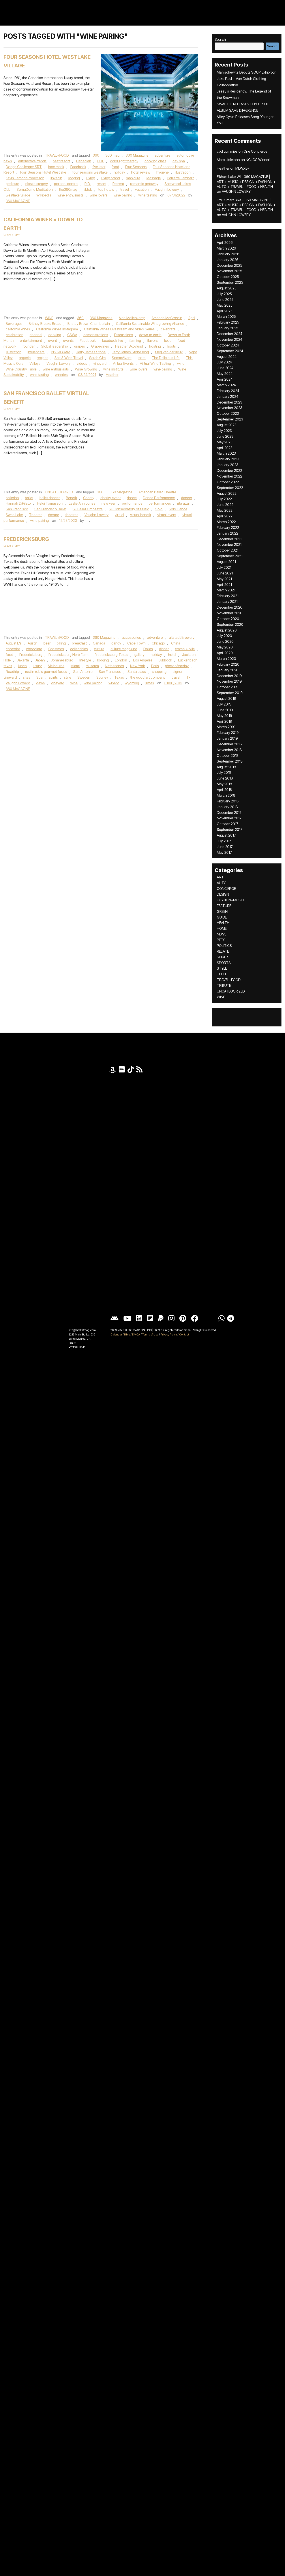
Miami (75, 666)
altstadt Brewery (181, 637)
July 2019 (224, 704)
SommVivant (121, 358)
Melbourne (56, 666)
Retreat (118, 183)
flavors (152, 340)
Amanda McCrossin (167, 318)
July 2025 (224, 294)
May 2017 (224, 852)
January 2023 (227, 465)
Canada (99, 643)
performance (132, 503)
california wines (18, 329)
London (121, 660)
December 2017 (229, 812)
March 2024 (226, 385)
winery (114, 683)
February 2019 (228, 732)
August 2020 (227, 630)
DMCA (136, 1334)
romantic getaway (144, 183)
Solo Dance (178, 509)
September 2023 (230, 419)
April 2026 (225, 242)
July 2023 (224, 430)
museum (92, 666)
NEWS (222, 934)
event (52, 340)
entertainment (31, 340)
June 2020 (225, 641)
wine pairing (123, 195)
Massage (153, 178)
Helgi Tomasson (50, 503)
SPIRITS (223, 957)
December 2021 (229, 539)
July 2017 (224, 841)
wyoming (132, 683)
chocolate (34, 649)
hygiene (162, 172)
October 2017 (227, 824)
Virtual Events (123, 363)
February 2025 (228, 322)
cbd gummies (227, 151)
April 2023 (224, 448)
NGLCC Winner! (258, 159)
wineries (61, 374)
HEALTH (223, 922)
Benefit (71, 498)
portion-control (66, 183)
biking (61, 643)
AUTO (222, 883)
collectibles (79, 649)
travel (124, 189)
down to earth (150, 335)
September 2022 (230, 487)
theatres (71, 515)
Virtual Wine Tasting (155, 363)
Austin (32, 643)
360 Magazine (137, 155)
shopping (159, 671)
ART (220, 877)
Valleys (35, 363)
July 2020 (224, 635)
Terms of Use (150, 1334)
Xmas (149, 683)
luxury (90, 178)
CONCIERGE (226, 888)
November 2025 (229, 271)
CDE (100, 161)
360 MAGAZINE (18, 201)
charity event (110, 498)
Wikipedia (43, 195)
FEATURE (224, 906)
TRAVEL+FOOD (57, 155)
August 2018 (226, 767)
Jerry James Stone (91, 352)
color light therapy (124, 161)
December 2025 (229, 265)
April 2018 (224, 789)
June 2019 (225, 710)
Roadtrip (12, 671)
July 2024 (224, 362)
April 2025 (224, 311)
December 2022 (229, 470)
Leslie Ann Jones (82, 503)
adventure (162, 155)
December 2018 (229, 744)
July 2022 (224, 499)
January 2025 (227, 328)
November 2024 (229, 339)
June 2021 (225, 573)
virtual (119, 515)
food (115, 167)
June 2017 (225, 846)
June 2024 (225, 368)
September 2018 (230, 761)
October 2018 (227, 755)
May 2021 (224, 579)
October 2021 (227, 550)
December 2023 (229, 402)
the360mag (68, 189)
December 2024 (229, 333)
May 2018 (224, 784)
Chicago (158, 643)
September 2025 (230, 282)
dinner (164, 649)
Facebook (78, 167)
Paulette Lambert (180, 178)
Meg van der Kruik (169, 352)
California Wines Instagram (57, 329)
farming (135, 340)
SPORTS (224, 963)
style (67, 677)
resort (101, 183)
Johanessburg (62, 660)
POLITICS (224, 945)
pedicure (12, 183)
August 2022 (226, 493)
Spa (39, 677)
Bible (127, 1334)
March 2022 (226, 522)
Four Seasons (136, 167)
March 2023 (226, 453)
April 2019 (224, 721)
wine (180, 363)
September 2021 (229, 556)
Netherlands (114, 666)
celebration (14, 335)
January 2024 (227, 396)
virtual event (166, 515)
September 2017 (229, 829)
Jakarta (23, 660)
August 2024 (226, 356)
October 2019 (227, 687)
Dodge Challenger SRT (24, 167)
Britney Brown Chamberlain (89, 323)
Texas (119, 677)
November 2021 (229, 544)
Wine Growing (86, 369)
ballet (29, 498)
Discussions (123, 335)
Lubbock (165, 660)
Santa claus (137, 671)
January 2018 (227, 807)
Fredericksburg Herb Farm (68, 654)
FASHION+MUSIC (230, 900)
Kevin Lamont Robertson (25, 178)
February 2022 (228, 527)
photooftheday (177, 666)
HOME (222, 928)
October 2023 (228, 413)
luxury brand (110, 178)
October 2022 (228, 482)
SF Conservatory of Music (129, 509)
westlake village (18, 195)
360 (96, 155)
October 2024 (228, 345)
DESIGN (223, 894)
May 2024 (224, 373)
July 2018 (224, 772)
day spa (178, 161)
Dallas (148, 649)
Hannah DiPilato (18, 503)
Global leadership (54, 346)
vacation (142, 189)
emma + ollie (185, 649)
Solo (159, 509)
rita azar (183, 503)
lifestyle (85, 660)
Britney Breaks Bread (45, 323)
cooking (54, 335)
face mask (56, 167)
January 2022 (227, 533)
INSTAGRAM (60, 352)
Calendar (116, 1334)
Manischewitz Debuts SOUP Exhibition (246, 72)
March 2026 (226, 248)
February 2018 (228, 801)
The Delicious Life (166, 358)
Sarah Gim (97, 358)
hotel (172, 654)
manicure (133, 178)
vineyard (100, 363)
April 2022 (224, 516)
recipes (42, 358)
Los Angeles (142, 660)
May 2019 (224, 715)
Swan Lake (14, 515)
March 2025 (226, 316)
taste (142, 358)
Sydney (102, 677)
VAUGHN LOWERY (236, 191)
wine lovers (98, 195)
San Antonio (83, 671)
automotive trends (32, 161)
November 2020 (229, 613)
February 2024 (228, 391)
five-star (98, 167)
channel (36, 335)
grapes (79, 346)
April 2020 (225, 653)
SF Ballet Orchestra (88, 509)
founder (28, 346)
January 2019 (227, 738)
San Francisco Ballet (50, 509)
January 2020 (227, 670)
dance (132, 498)
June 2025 (225, 299)
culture (99, 649)
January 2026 (227, 259)
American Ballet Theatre (157, 492)
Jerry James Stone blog (130, 352)
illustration (183, 172)
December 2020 (229, 607)
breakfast (79, 643)
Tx (188, 677)
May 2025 (224, 305)
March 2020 (226, 658)
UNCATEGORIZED (59, 492)
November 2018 (229, 750)
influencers (36, 352)
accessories (131, 637)
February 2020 (228, 664)
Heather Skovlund (129, 346)
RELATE (223, 951)
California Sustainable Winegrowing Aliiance (150, 323)
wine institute (113, 369)
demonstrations (95, 335)
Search (220, 39)
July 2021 (224, 567)
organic (25, 358)
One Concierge (255, 151)
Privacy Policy (169, 1334)
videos (82, 363)
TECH (221, 974)
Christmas (56, 649)
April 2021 (224, 584)
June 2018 (225, 778)
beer (47, 643)
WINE (49, 318)
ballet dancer (49, 498)
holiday (119, 172)
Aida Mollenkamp (132, 318)
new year (108, 503)
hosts (171, 346)
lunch (22, 666)
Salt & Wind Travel (68, 358)
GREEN (222, 911)
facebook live (112, 340)
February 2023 (228, 459)
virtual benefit (140, 515)
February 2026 (228, 254)
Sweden (83, 677)
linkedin (56, 178)
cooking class (155, 161)
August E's (14, 643)
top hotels (106, 189)
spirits (53, 677)
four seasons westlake (90, 172)
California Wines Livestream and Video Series (119, 329)
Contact (184, 1334)
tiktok (87, 189)
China (175, 643)
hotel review (140, 172)
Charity (88, 498)
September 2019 (230, 693)
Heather (112, 374)
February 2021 (227, 596)
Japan (40, 660)
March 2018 (226, 795)
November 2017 (229, 818)
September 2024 (230, 351)
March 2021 (226, 590)
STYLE (222, 968)
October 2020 (228, 619)
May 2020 (225, 647)
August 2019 (226, 698)
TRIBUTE (224, 985)
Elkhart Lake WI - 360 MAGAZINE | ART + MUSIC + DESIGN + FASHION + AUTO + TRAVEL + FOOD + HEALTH (246, 181)
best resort (61, 161)
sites (26, 677)
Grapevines (100, 346)
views (40, 683)
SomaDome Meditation (35, 189)
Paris (155, 666)
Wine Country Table (21, 369)
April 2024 (224, 379)
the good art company (147, 677)
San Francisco (17, 509)
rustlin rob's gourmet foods (46, 671)
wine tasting (147, 195)
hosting (155, 346)
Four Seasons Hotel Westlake (43, 172)
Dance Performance (159, 498)
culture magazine (124, 649)
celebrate (168, 329)
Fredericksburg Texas (111, 654)
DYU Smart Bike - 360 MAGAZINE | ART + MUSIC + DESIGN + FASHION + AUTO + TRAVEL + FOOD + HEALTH (246, 205)
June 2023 (225, 436)
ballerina (12, 498)
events (68, 340)
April (191, 318)
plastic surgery (36, 183)
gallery (139, 654)
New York (137, 666)
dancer (186, 498)
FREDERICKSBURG (26, 539)
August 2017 (226, 835)
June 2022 (225, 504)
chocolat (13, 649)
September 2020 (230, 624)
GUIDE (222, 917)
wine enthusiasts (71, 195)
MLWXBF (242, 168)
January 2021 (227, 601)
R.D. (87, 183)
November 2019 (229, 681)
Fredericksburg (30, 654)
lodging (74, 178)
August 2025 (226, 288)
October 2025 (228, 276)
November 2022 (229, 476)
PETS (221, 940)
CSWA (72, 335)
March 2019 (226, 727)
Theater (35, 515)
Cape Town (136, 643)
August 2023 (226, 425)
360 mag (112, 155)
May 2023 (224, 442)
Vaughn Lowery (167, 189)
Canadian (83, 161)
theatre (53, 515)
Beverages (14, 323)
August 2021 (226, 561)
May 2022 (224, 510)
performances (160, 503)
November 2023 (229, 408)
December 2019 (229, 676)
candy (116, 643)
